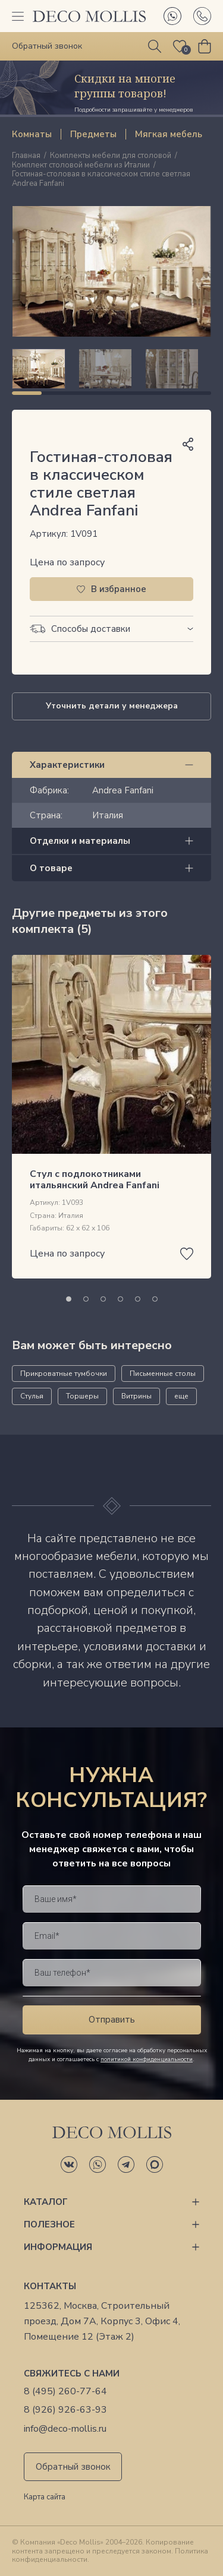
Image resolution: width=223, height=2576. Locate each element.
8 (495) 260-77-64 (65, 2391)
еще (181, 1396)
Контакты (50, 2286)
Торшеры (82, 1396)
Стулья (31, 1396)
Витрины (136, 1396)
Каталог (46, 2202)
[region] (111, 369)
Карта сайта (44, 2497)
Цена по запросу (67, 562)
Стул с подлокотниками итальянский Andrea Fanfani (94, 1179)
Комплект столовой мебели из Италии (81, 165)
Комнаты (32, 134)
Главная (26, 156)
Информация (58, 2247)
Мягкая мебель (168, 134)
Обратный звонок (73, 2467)
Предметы (93, 134)
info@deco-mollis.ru (65, 2429)
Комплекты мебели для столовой (110, 156)
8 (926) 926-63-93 (65, 2410)
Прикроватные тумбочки (63, 1373)
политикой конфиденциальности (146, 2059)
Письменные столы (163, 1373)
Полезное (49, 2224)
